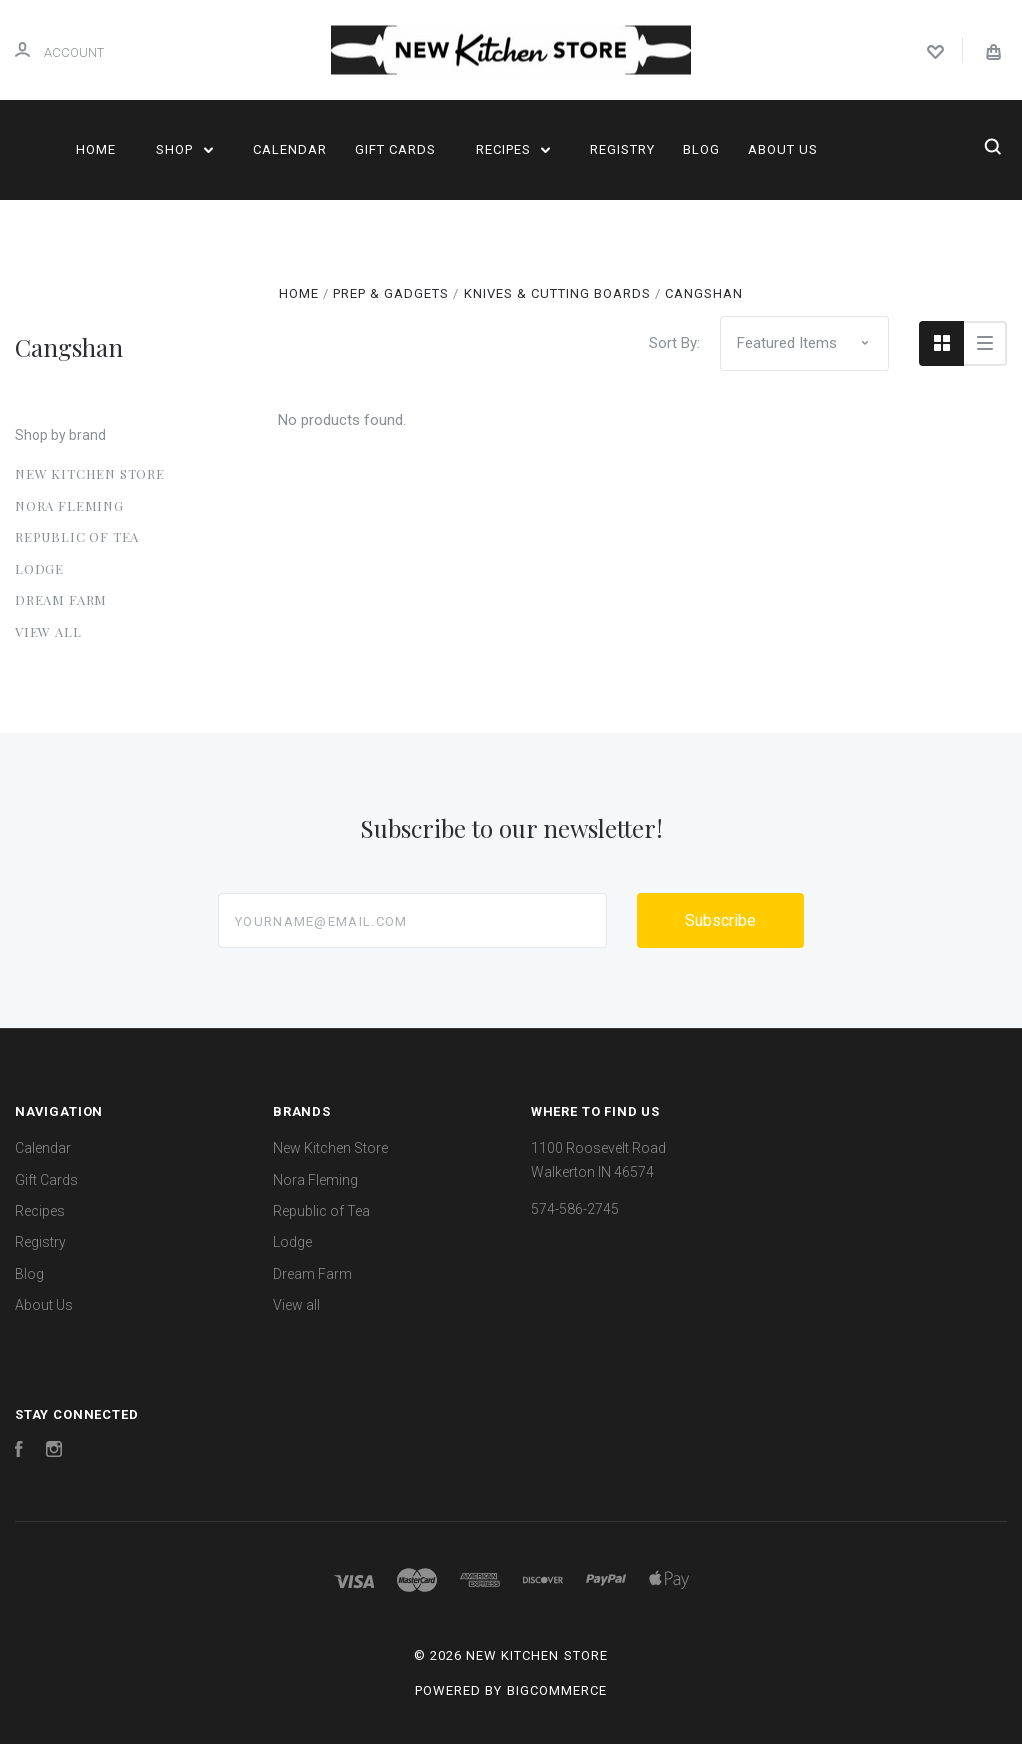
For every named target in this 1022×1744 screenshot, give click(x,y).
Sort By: (674, 343)
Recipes (513, 149)
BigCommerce (557, 1690)
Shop (184, 149)
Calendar (290, 149)
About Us (783, 149)
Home (96, 149)
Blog (701, 149)
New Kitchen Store (90, 473)
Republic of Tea (77, 536)
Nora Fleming (69, 505)
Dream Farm (61, 599)
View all (48, 631)
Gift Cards (395, 149)
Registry (622, 149)
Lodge (39, 568)
